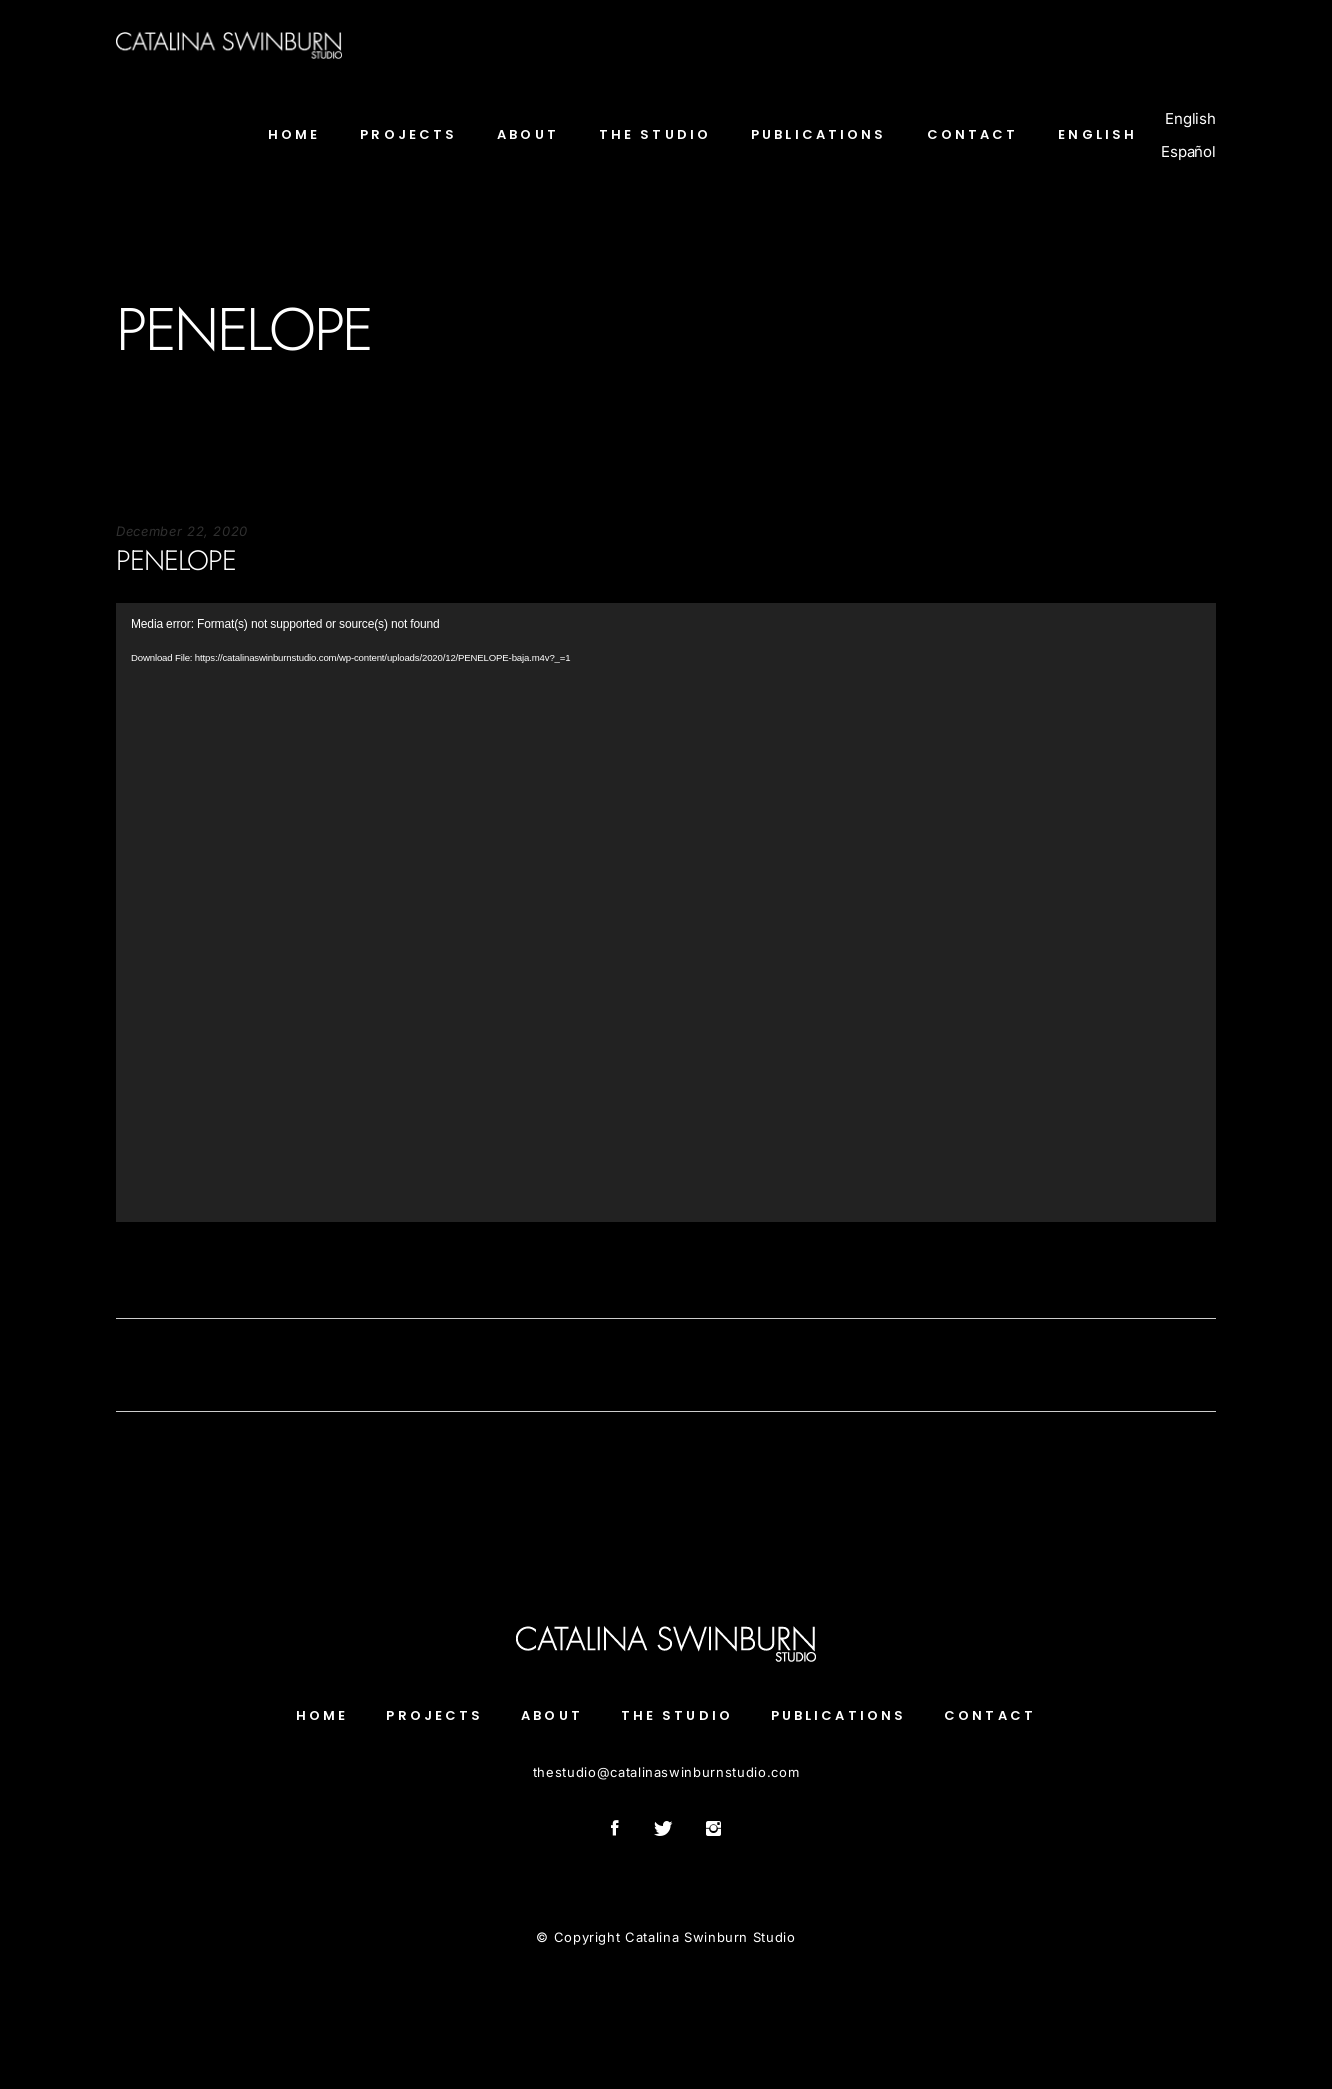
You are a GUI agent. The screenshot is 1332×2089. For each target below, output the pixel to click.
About (552, 1715)
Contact (990, 1715)
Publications (838, 1715)
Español (1188, 151)
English (1190, 118)
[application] (666, 912)
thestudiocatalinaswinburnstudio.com (666, 1772)
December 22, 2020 (182, 531)
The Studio (677, 1715)
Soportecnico (158, 1266)
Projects (434, 1715)
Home (322, 1715)
